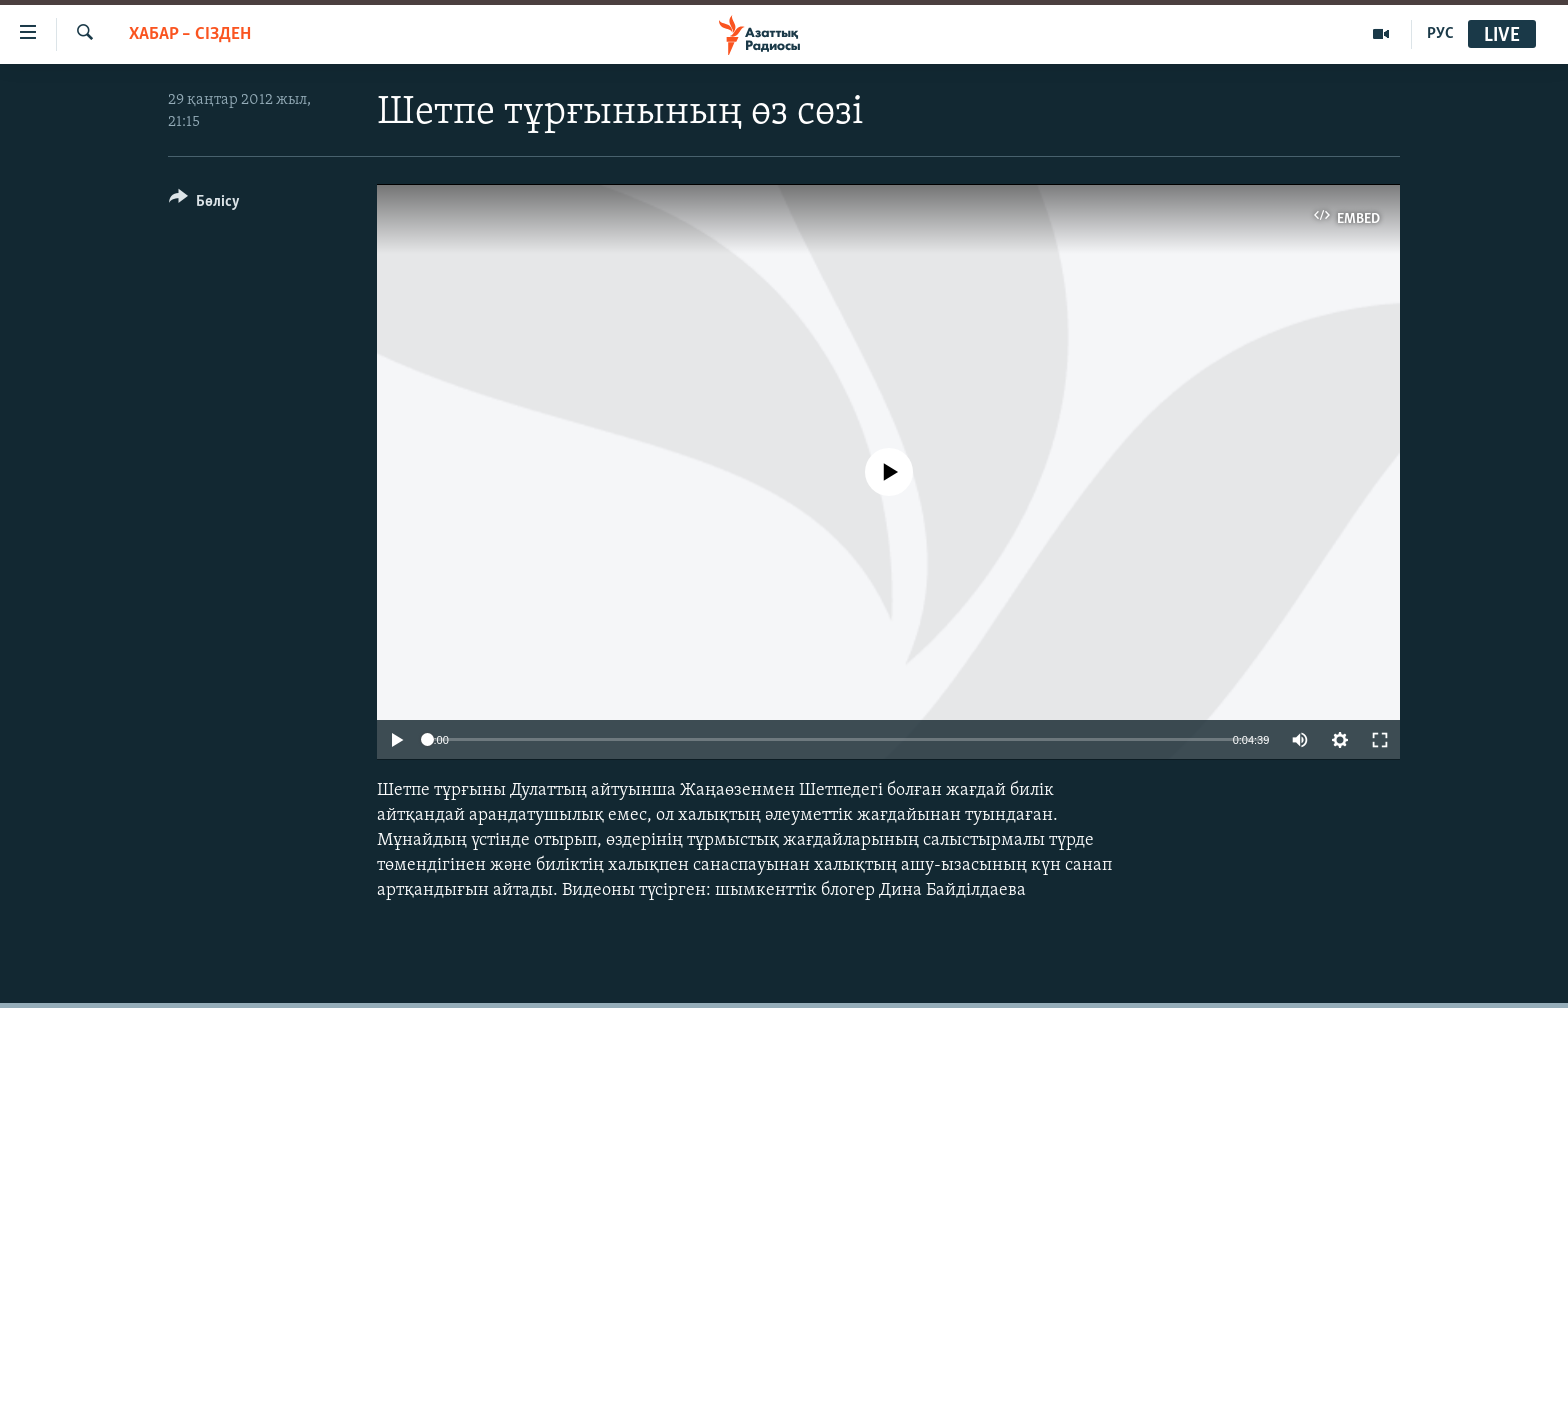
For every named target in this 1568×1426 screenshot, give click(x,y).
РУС (1440, 34)
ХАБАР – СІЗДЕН (190, 34)
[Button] (204, 204)
